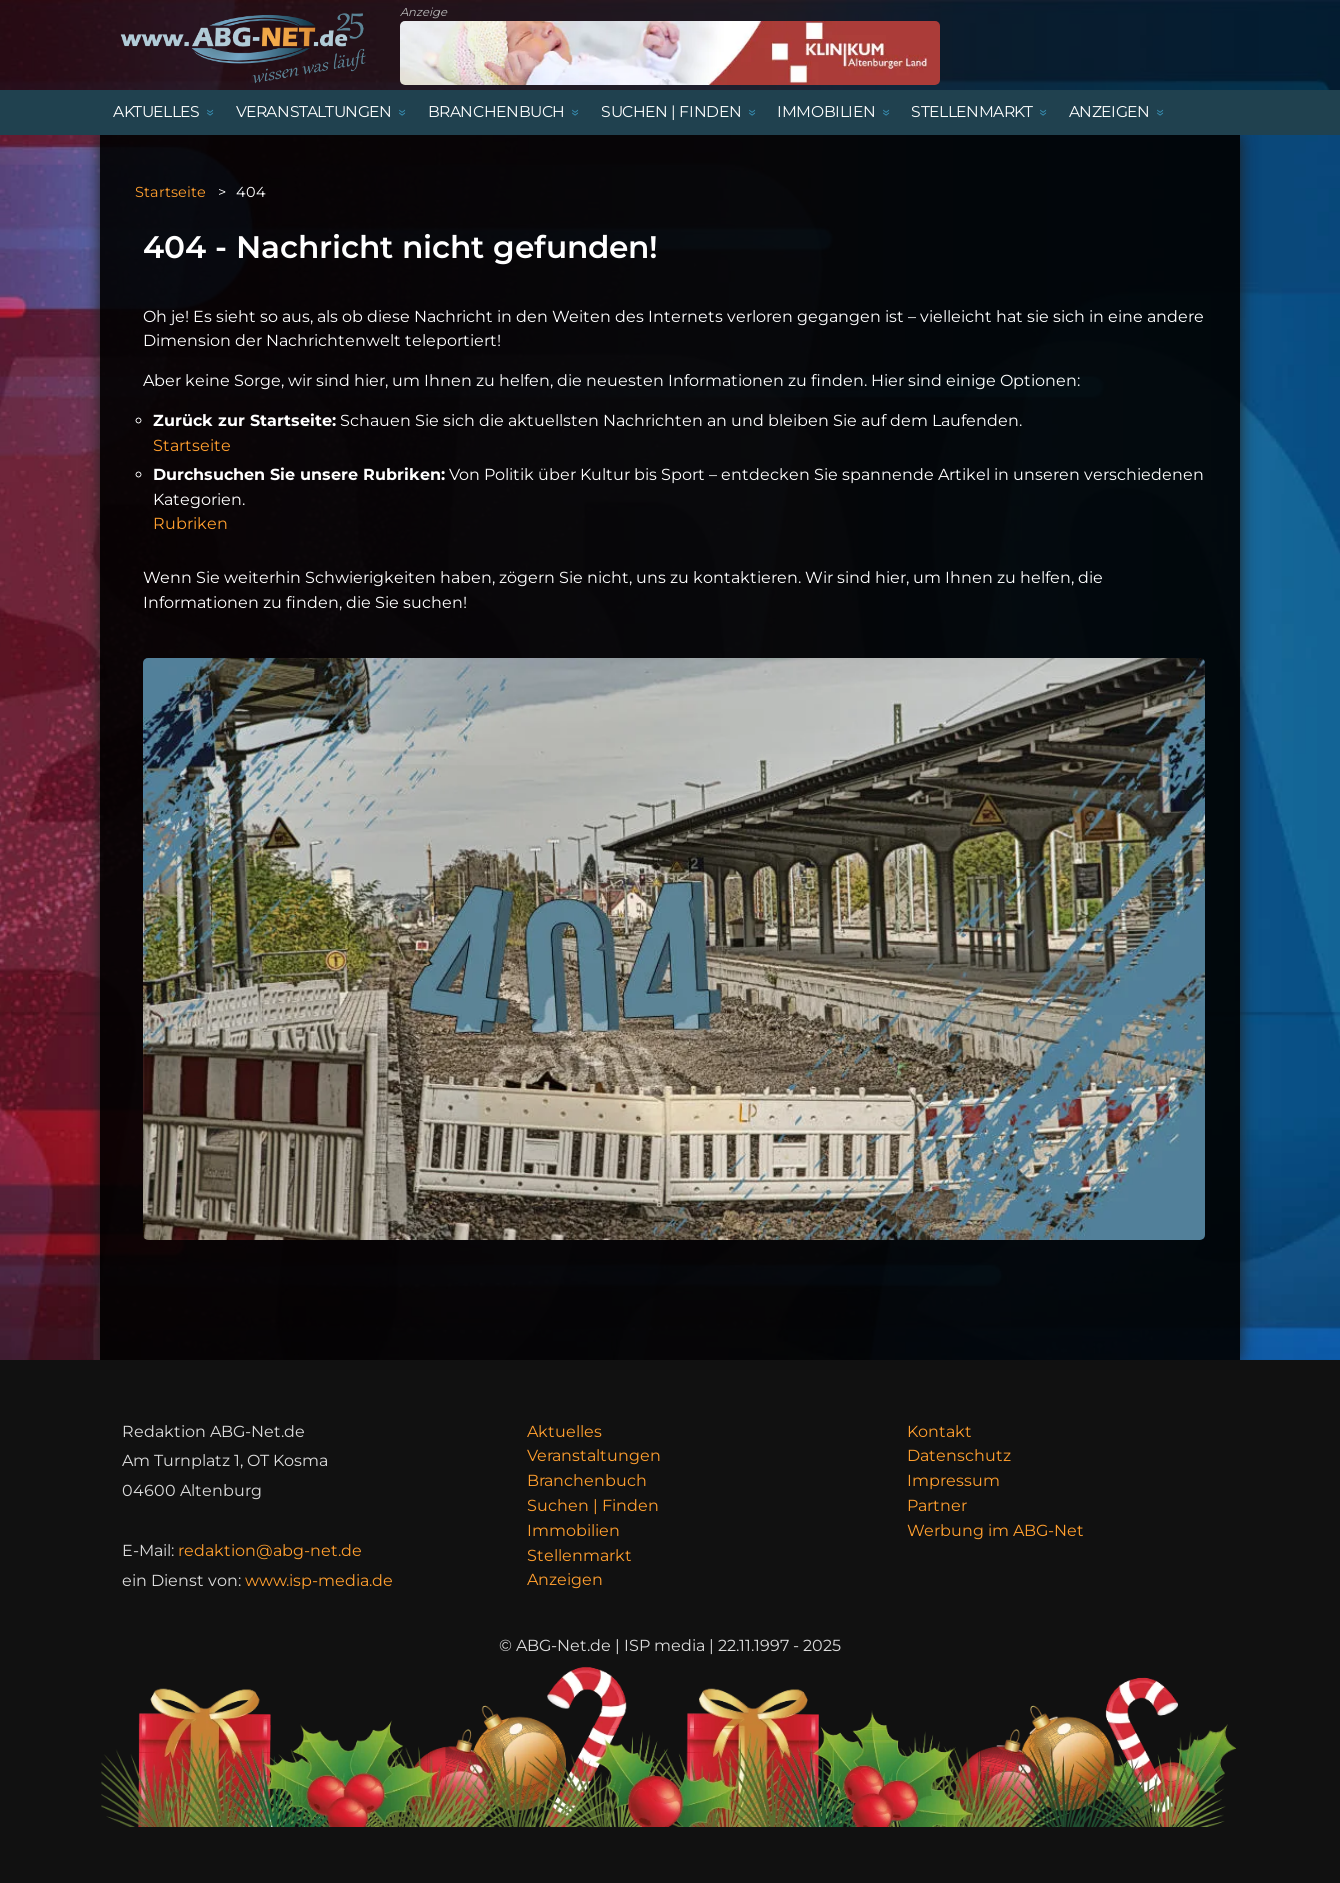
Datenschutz (959, 1455)
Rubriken (190, 523)
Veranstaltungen (594, 1455)
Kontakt (939, 1431)
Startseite (170, 192)
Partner (937, 1505)
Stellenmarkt (579, 1555)
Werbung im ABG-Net (995, 1530)
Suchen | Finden (593, 1505)
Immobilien (573, 1530)
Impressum (953, 1480)
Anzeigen (565, 1579)
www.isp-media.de (319, 1580)
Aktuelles (564, 1431)
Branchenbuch (587, 1480)
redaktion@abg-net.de (270, 1550)
